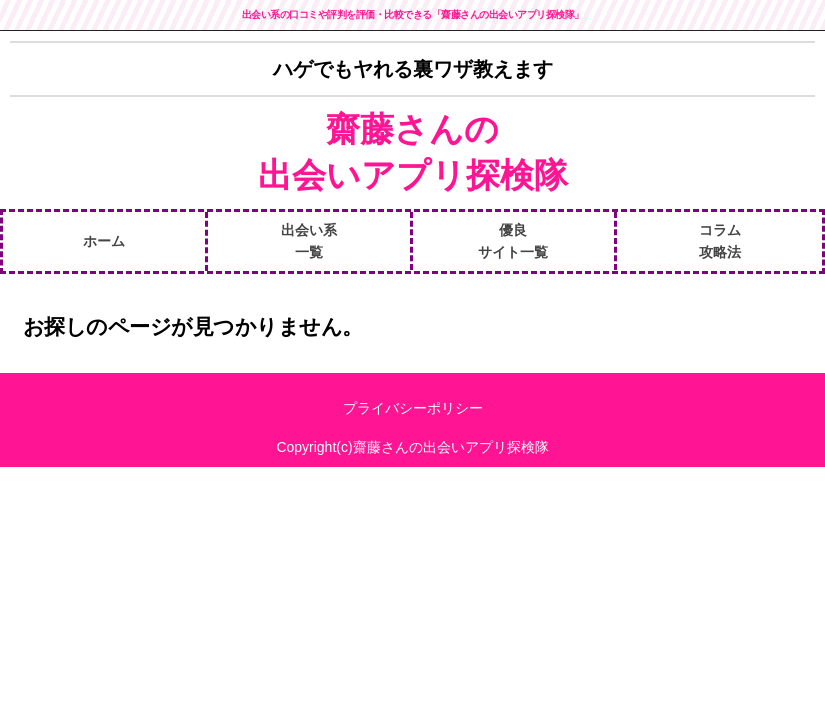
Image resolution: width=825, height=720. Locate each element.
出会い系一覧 (309, 241)
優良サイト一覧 (513, 241)
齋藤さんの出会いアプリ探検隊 (413, 152)
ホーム (104, 241)
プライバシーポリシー (413, 408)
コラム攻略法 (720, 241)
